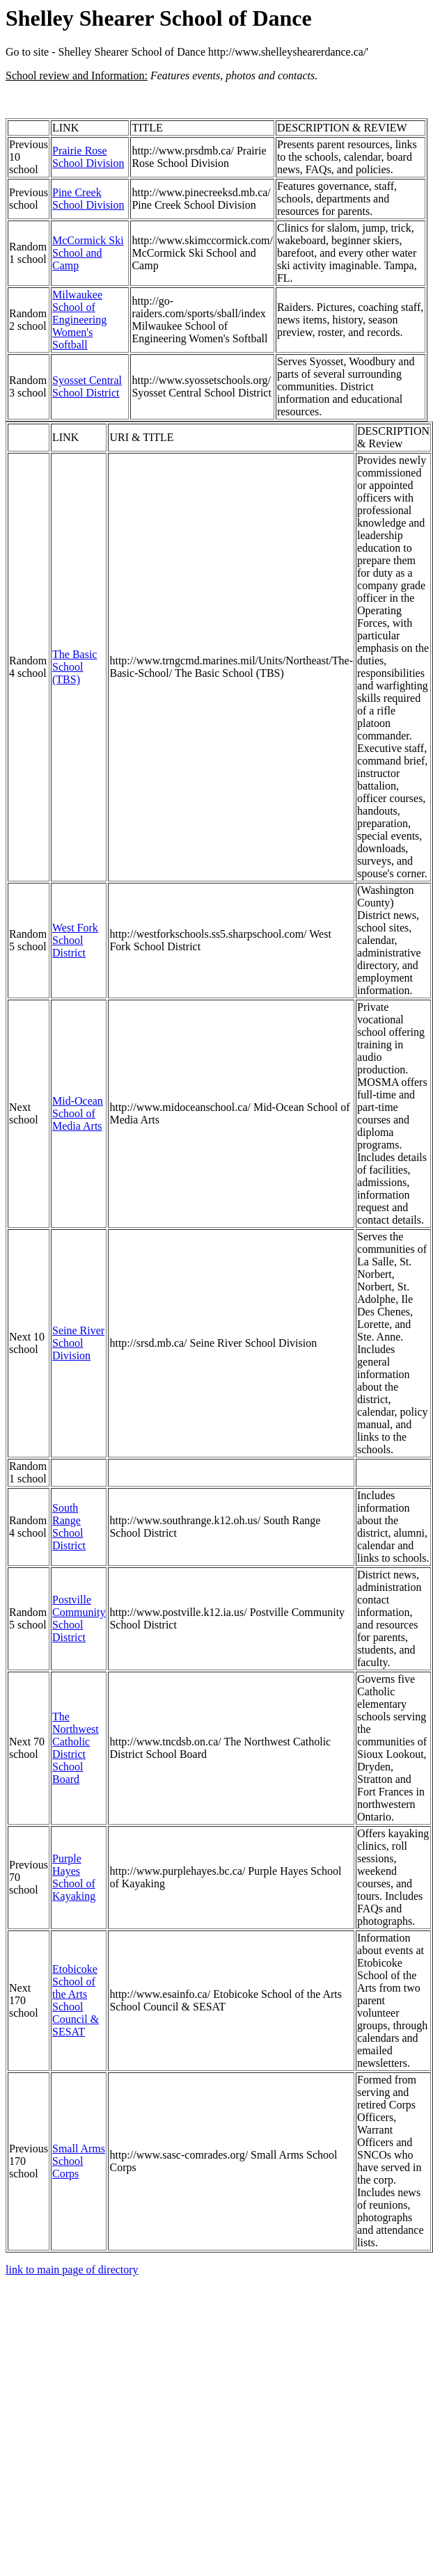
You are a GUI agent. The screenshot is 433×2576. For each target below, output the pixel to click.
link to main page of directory (72, 2269)
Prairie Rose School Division (88, 157)
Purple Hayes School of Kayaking (73, 1877)
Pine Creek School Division (88, 198)
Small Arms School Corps (78, 2161)
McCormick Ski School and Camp (88, 252)
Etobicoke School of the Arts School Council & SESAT (75, 2000)
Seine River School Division (78, 1343)
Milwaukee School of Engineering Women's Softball (79, 320)
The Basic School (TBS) (74, 666)
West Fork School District (75, 940)
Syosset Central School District (87, 386)
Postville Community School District (78, 1618)
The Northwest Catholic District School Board (75, 1748)
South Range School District (69, 1526)
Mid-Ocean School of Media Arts (77, 1113)
